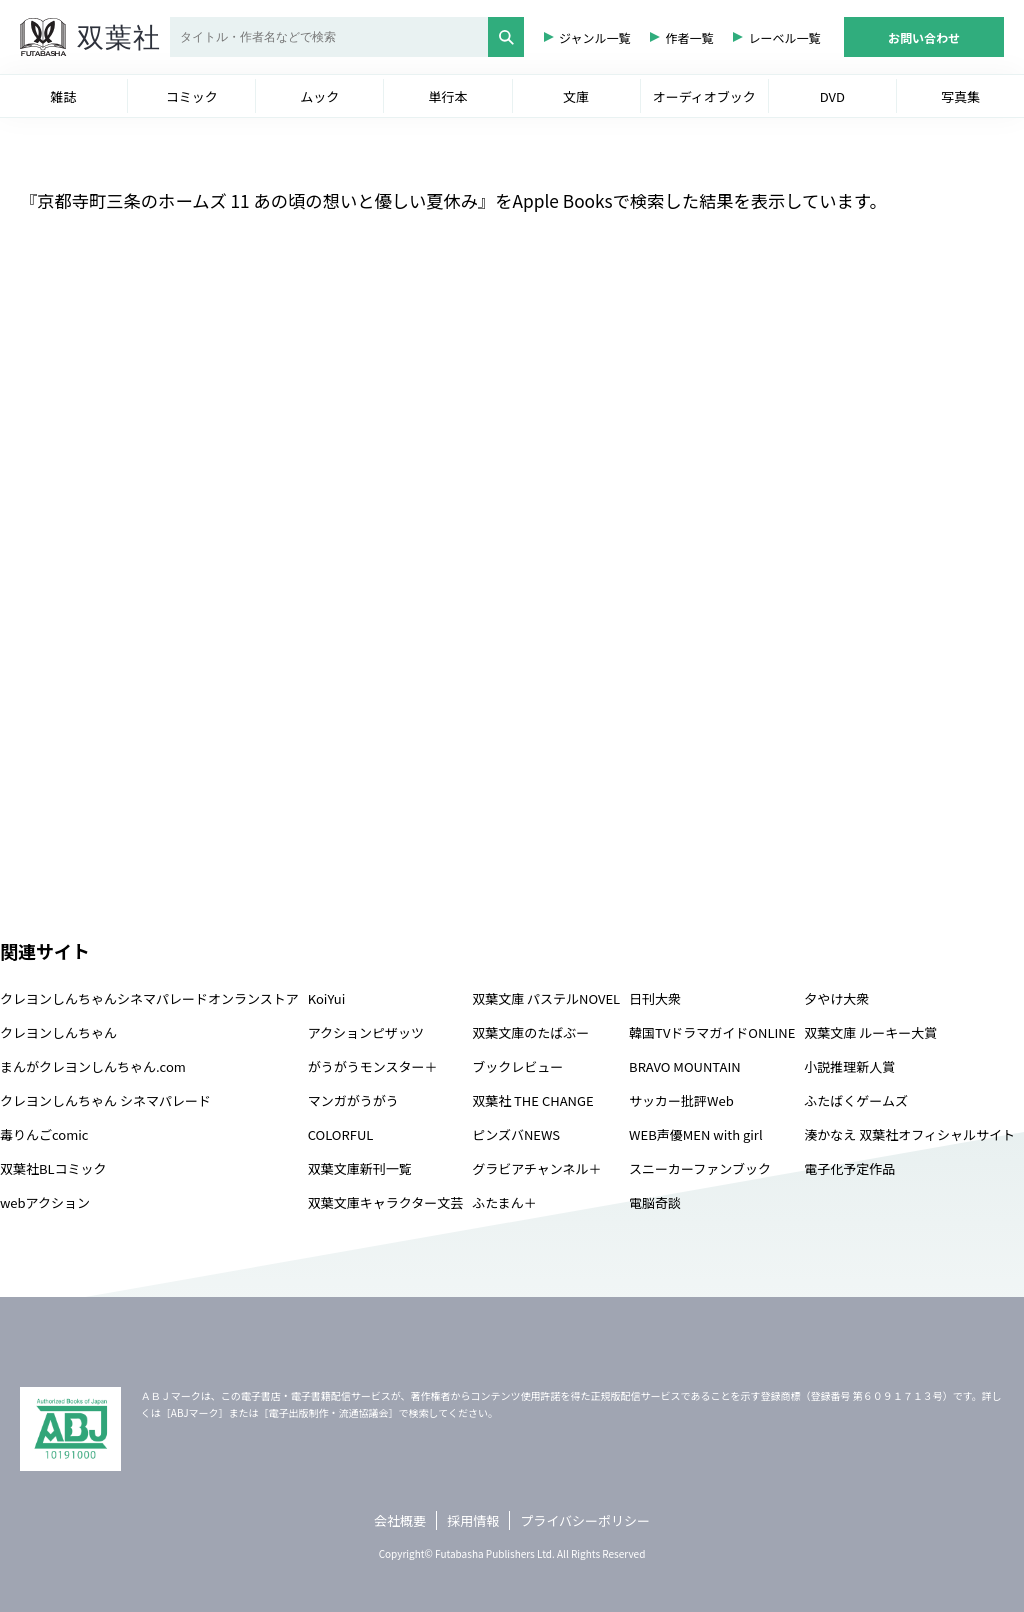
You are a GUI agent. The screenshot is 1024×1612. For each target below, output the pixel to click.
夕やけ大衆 (836, 998)
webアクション (45, 1202)
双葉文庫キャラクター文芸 (385, 1202)
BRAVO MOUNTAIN (684, 1066)
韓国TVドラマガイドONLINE (712, 1032)
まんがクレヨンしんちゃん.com (93, 1066)
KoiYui (327, 998)
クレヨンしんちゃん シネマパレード (105, 1100)
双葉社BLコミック (53, 1168)
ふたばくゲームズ (856, 1100)
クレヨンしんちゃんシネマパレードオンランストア (149, 998)
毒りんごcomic (44, 1134)
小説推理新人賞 (849, 1066)
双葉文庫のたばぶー (530, 1032)
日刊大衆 (655, 998)
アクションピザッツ (366, 1032)
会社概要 (400, 1520)
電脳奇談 (655, 1202)
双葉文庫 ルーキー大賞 (870, 1032)
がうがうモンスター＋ (373, 1066)
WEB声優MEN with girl (695, 1134)
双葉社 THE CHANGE (532, 1100)
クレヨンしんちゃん (58, 1032)
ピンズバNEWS (516, 1134)
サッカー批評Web (681, 1100)
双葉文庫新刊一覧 (360, 1168)
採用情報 (473, 1520)
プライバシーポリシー (585, 1520)
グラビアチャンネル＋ (536, 1168)
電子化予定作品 (849, 1168)
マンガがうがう (353, 1100)
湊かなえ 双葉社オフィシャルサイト (909, 1134)
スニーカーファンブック (700, 1168)
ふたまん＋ (504, 1202)
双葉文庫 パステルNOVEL (546, 998)
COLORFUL (341, 1134)
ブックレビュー (517, 1066)
